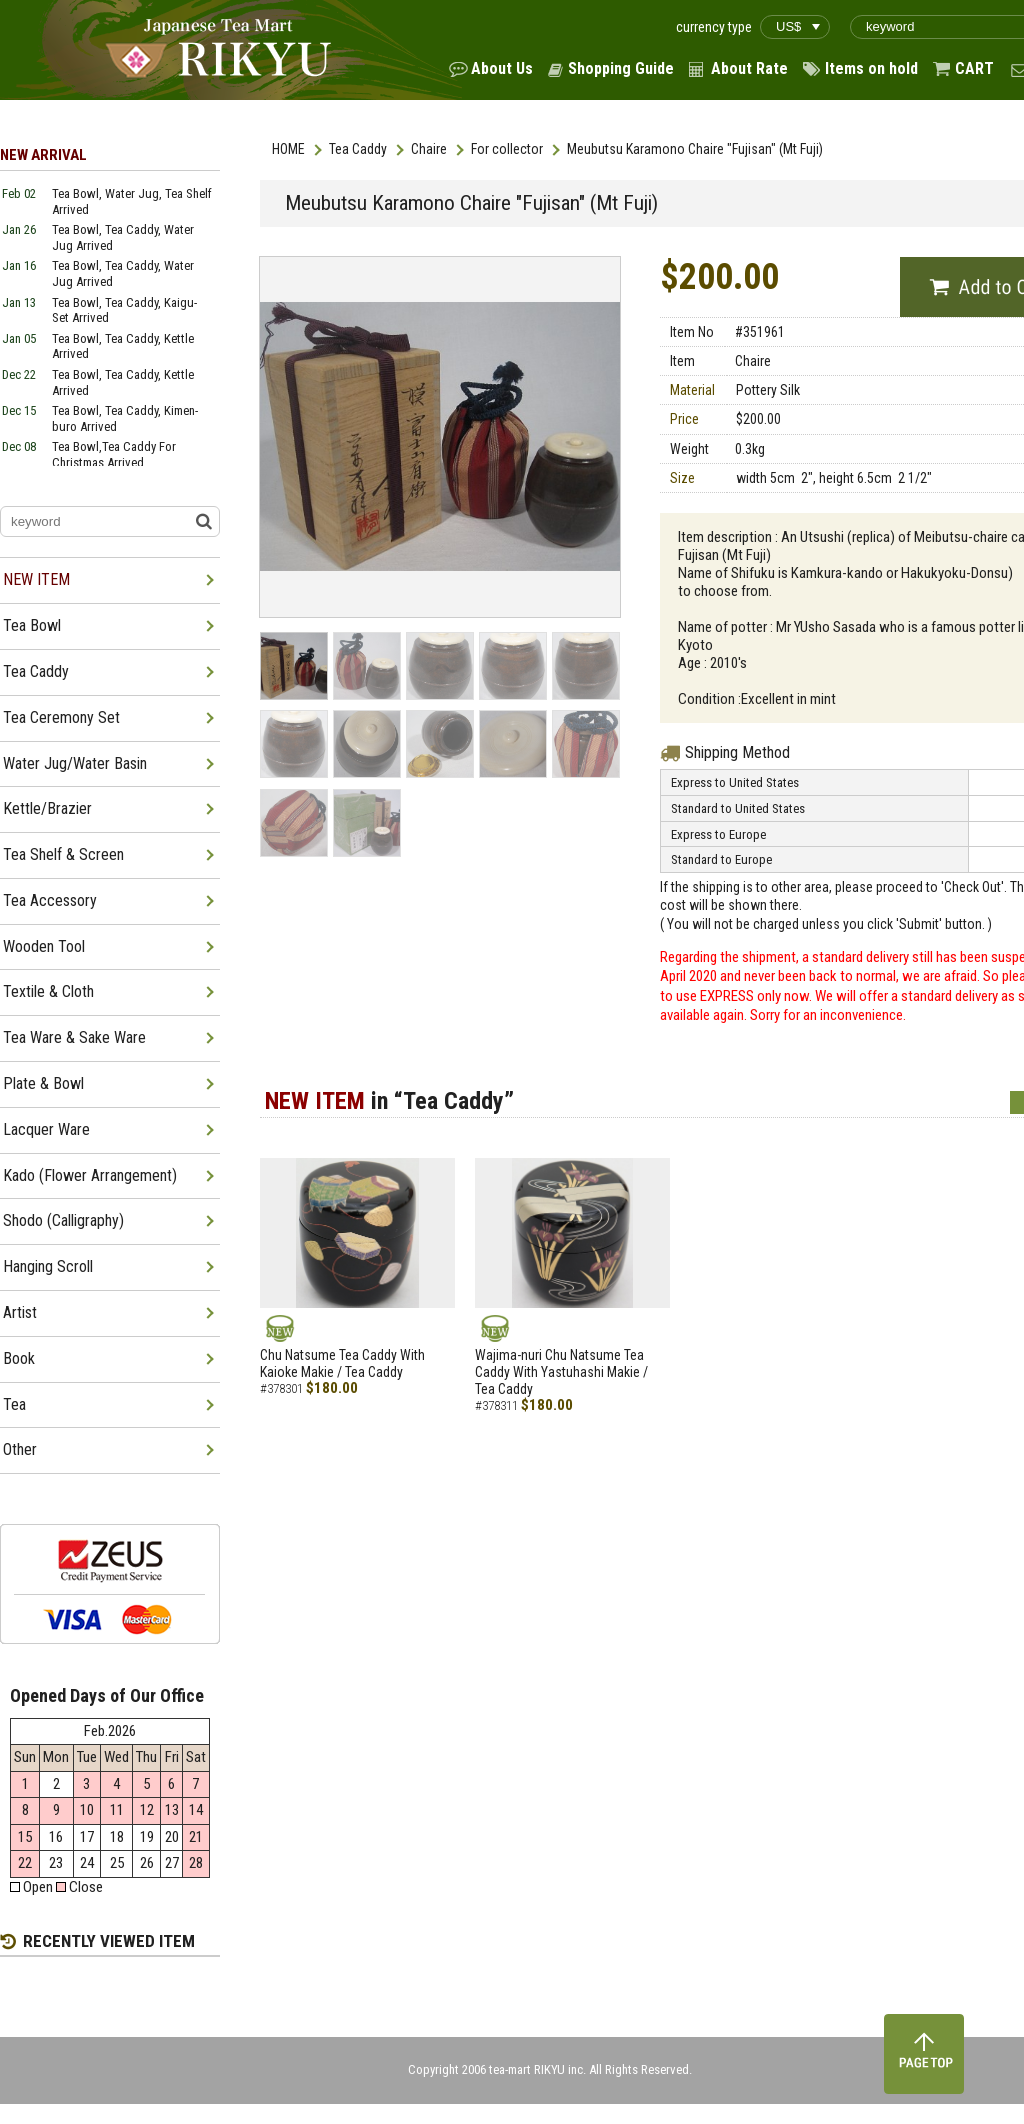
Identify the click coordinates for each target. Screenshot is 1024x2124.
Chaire (429, 149)
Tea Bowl (32, 625)
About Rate (749, 68)
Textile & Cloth (48, 991)
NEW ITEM (36, 579)
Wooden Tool (44, 946)
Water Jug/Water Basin (75, 763)
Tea (14, 1404)
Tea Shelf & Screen (63, 854)
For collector (507, 149)
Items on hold (871, 68)
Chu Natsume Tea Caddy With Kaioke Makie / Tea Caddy (342, 1363)
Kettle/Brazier (47, 808)
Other (20, 1449)
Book (19, 1358)
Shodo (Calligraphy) (63, 1220)
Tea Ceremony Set (61, 717)
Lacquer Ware (46, 1129)
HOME (288, 149)
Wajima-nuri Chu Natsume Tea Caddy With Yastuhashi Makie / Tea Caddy (561, 1372)
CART (974, 68)
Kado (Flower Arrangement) (90, 1175)
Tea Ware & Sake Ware (74, 1037)
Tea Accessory (50, 900)
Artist (20, 1312)
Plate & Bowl (43, 1083)
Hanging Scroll (48, 1266)
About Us (502, 68)
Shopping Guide (621, 68)
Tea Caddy (358, 149)
